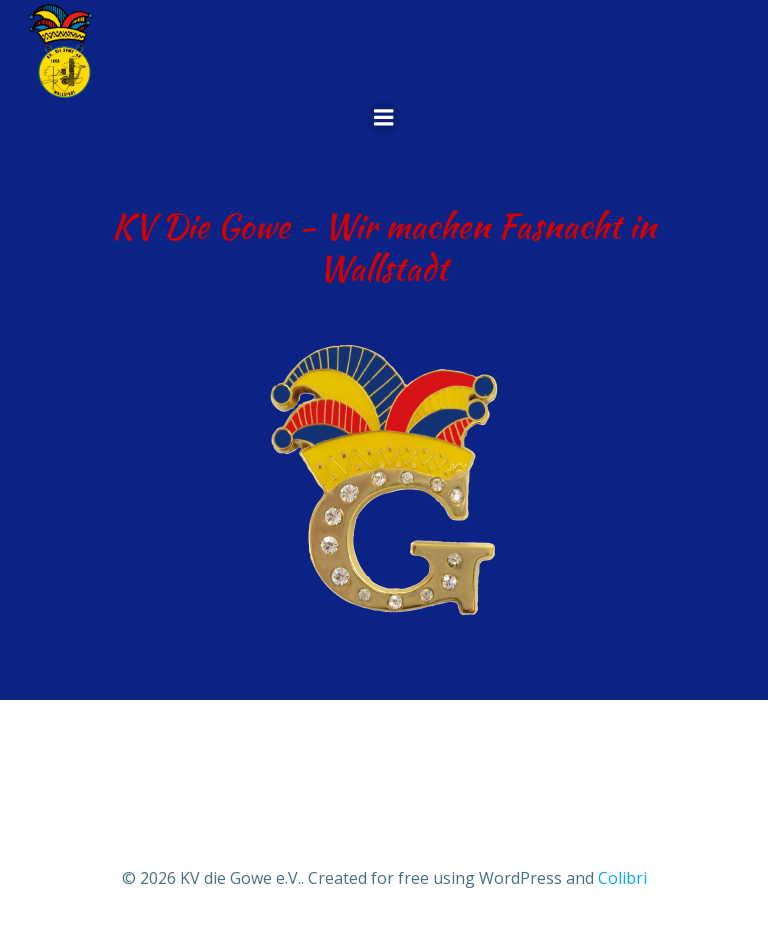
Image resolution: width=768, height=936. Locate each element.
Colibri (622, 878)
